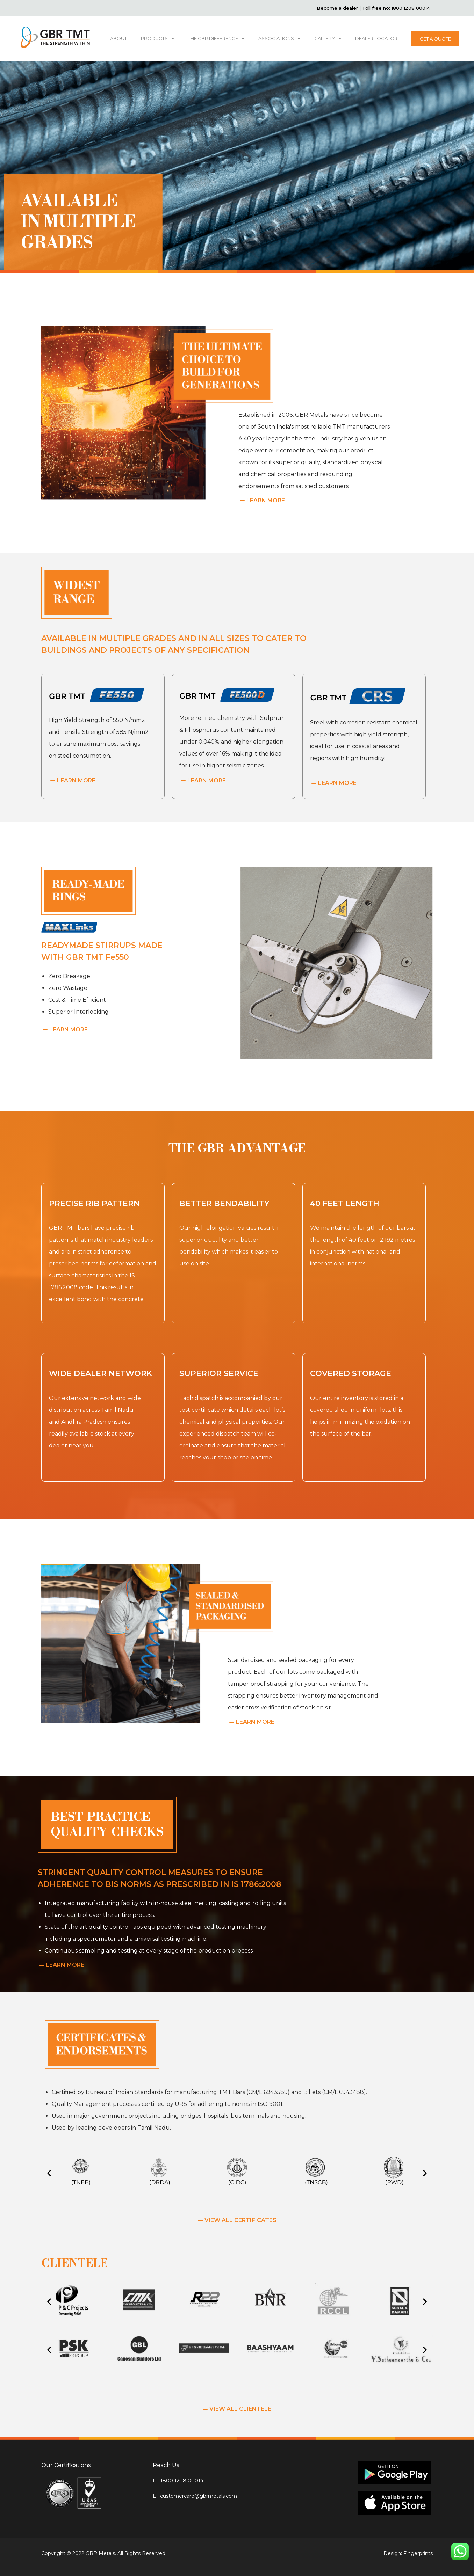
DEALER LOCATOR (376, 38)
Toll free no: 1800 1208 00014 (396, 8)
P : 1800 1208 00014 (178, 2481)
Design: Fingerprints (408, 2553)
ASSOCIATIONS (279, 38)
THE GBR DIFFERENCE (216, 38)
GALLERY (327, 38)
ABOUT (118, 38)
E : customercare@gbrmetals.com (195, 2496)
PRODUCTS (157, 38)
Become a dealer (338, 8)
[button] (49, 2172)
